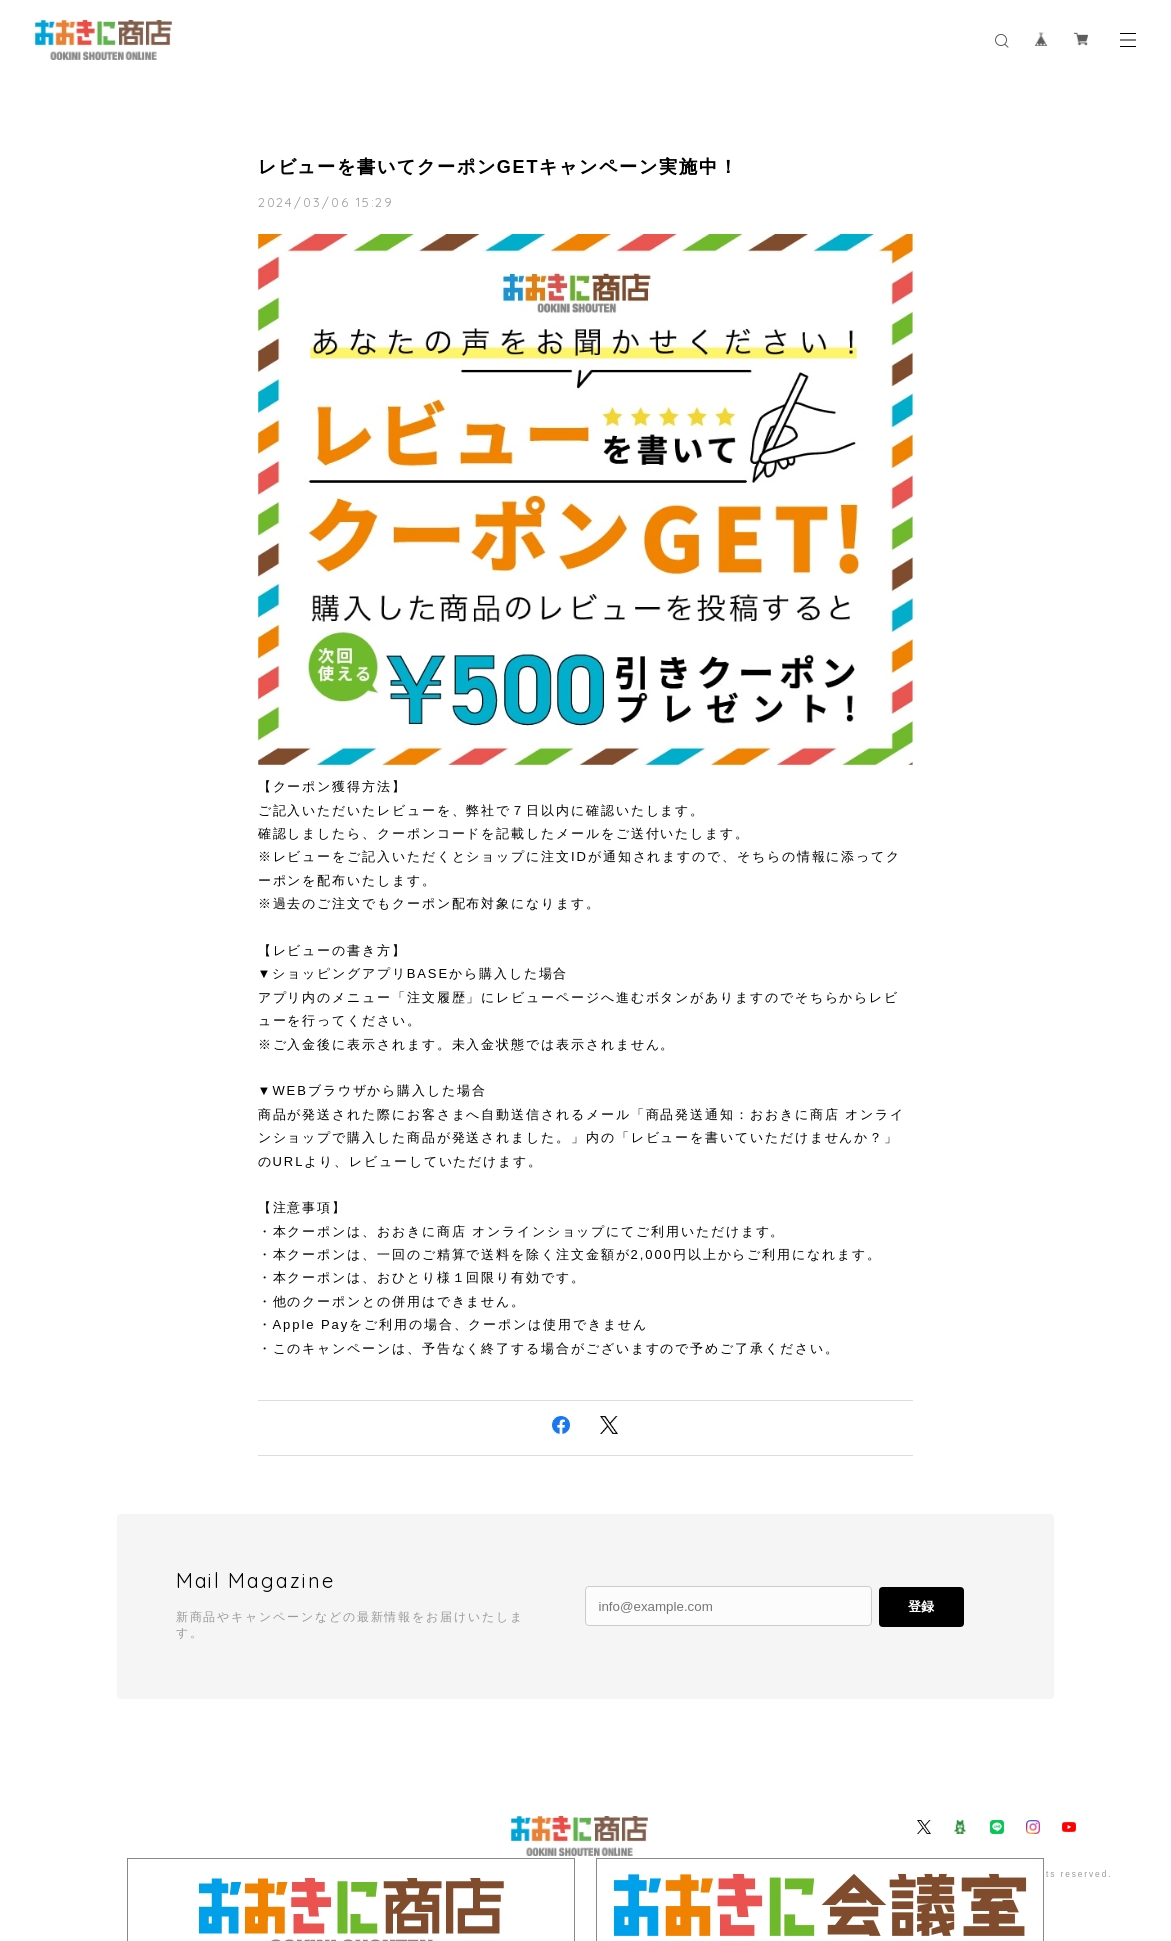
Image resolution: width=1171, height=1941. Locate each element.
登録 (921, 1606)
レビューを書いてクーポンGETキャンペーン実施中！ (498, 167)
